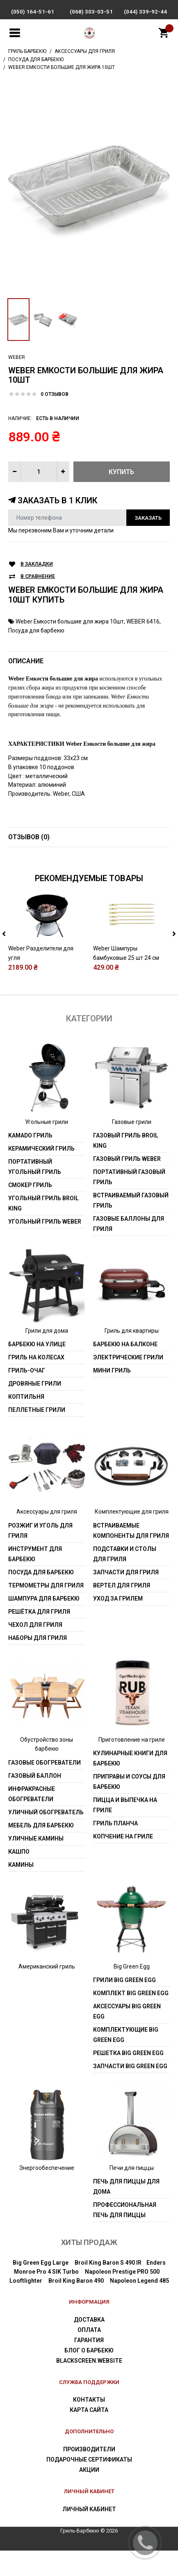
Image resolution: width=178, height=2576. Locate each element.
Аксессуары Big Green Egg (127, 2036)
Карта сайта (89, 2435)
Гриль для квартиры (132, 1356)
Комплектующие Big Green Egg (125, 2060)
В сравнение (38, 576)
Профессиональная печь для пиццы (124, 2235)
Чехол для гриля (35, 1650)
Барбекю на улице (37, 1370)
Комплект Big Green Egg (131, 2018)
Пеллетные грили (36, 1435)
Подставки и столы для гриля (124, 1579)
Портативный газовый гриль (129, 1202)
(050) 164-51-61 (32, 12)
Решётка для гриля (39, 1637)
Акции (89, 2495)
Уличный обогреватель (46, 1837)
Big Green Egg (132, 1992)
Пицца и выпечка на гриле (125, 1830)
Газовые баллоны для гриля (128, 1249)
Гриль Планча (115, 1849)
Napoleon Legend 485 (139, 2306)
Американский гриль (46, 1992)
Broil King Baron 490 (76, 2306)
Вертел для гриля (121, 1611)
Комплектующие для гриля (132, 1537)
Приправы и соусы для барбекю (129, 1807)
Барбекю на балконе (125, 1370)
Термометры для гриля (46, 1611)
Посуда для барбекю (36, 630)
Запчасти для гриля (126, 1597)
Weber (16, 357)
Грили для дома (46, 1356)
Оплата (89, 2355)
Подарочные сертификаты (89, 2485)
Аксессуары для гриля (46, 1537)
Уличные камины (36, 1864)
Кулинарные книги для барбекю (130, 1784)
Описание (25, 661)
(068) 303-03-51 (91, 12)
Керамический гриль (41, 1174)
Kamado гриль (30, 1161)
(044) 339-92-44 (145, 12)
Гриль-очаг (26, 1396)
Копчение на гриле (123, 1862)
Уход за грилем (118, 1624)
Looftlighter (25, 2306)
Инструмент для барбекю (35, 1579)
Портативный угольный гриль (34, 1192)
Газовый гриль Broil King (125, 1166)
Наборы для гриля (37, 1663)
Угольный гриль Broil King (43, 1228)
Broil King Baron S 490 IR (108, 2288)
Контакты (89, 2425)
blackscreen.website (89, 2386)
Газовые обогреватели (44, 1788)
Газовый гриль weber (127, 1184)
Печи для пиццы (132, 2193)
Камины (21, 1890)
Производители (89, 2474)
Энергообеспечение (46, 2193)
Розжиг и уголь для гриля (40, 1556)
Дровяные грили (34, 1409)
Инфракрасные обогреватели (31, 1819)
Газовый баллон (34, 1801)
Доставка (89, 2345)
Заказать (148, 518)
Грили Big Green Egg (124, 2005)
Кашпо (19, 1877)
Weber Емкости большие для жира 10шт (70, 621)
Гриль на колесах (36, 1383)
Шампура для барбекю (44, 1624)
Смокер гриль (30, 1210)
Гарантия (89, 2365)
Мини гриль (112, 1396)
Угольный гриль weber (44, 1247)
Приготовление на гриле (131, 1765)
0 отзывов (54, 394)
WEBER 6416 (143, 621)
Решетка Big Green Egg (128, 2078)
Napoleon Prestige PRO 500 (122, 2297)
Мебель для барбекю (41, 1851)
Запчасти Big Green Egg (130, 2091)
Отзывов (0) (29, 837)
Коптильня (26, 1422)
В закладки (37, 564)
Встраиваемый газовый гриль (131, 1225)
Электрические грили (128, 1383)
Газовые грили (131, 1147)
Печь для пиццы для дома (126, 2212)
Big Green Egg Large (40, 2288)
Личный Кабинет (89, 2534)
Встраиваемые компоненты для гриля (131, 1556)
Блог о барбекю (89, 2376)
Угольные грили (46, 1147)
